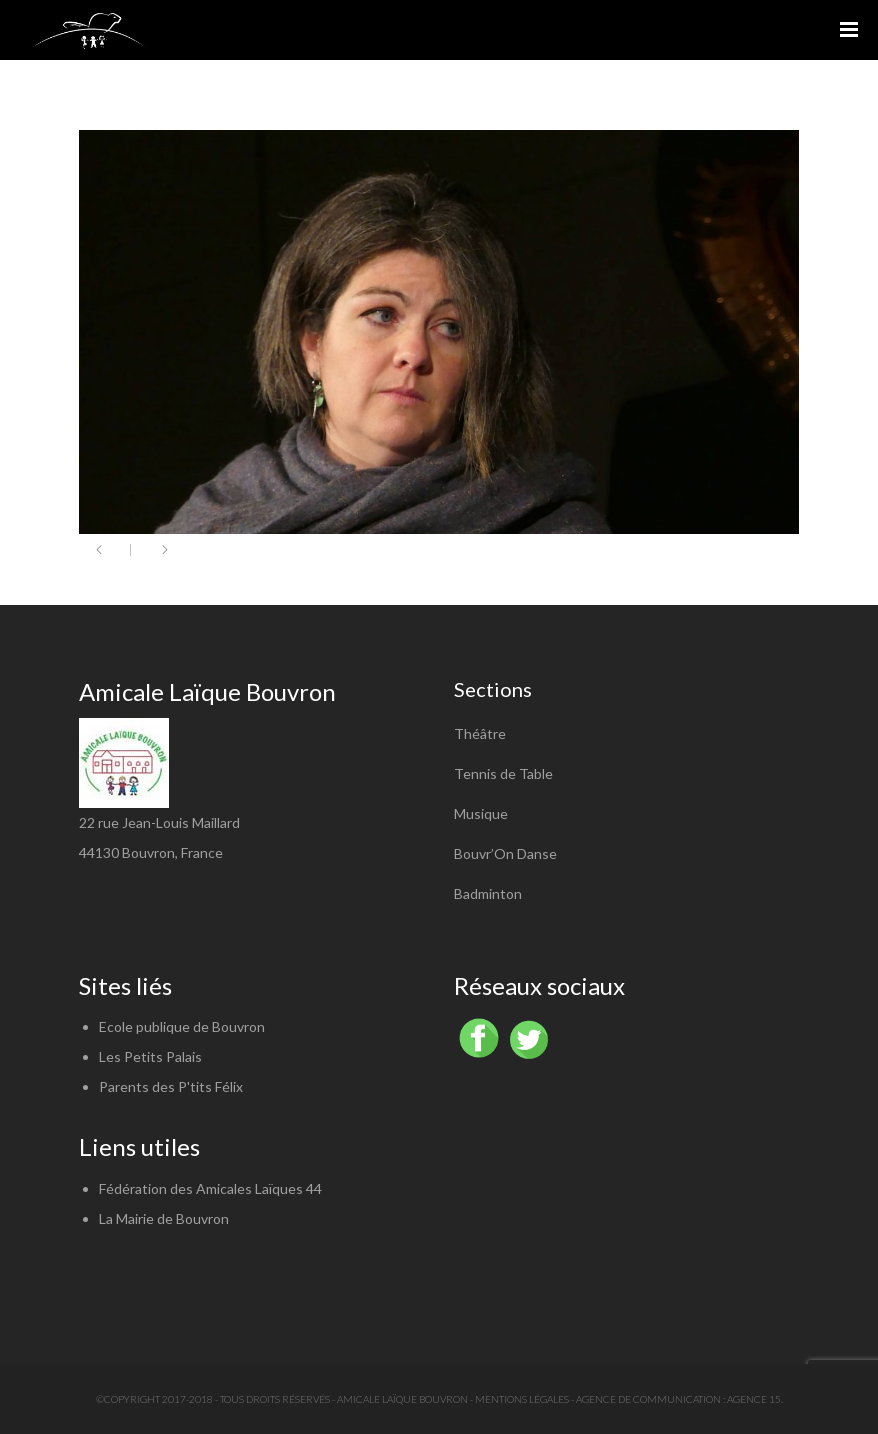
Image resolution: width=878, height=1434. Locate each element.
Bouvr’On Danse (505, 853)
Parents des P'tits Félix (171, 1086)
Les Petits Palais (150, 1056)
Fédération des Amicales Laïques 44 (210, 1188)
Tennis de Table (503, 773)
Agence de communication (648, 1399)
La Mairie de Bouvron (164, 1218)
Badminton (488, 893)
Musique (481, 813)
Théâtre (480, 733)
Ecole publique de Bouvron (182, 1026)
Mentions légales (522, 1399)
